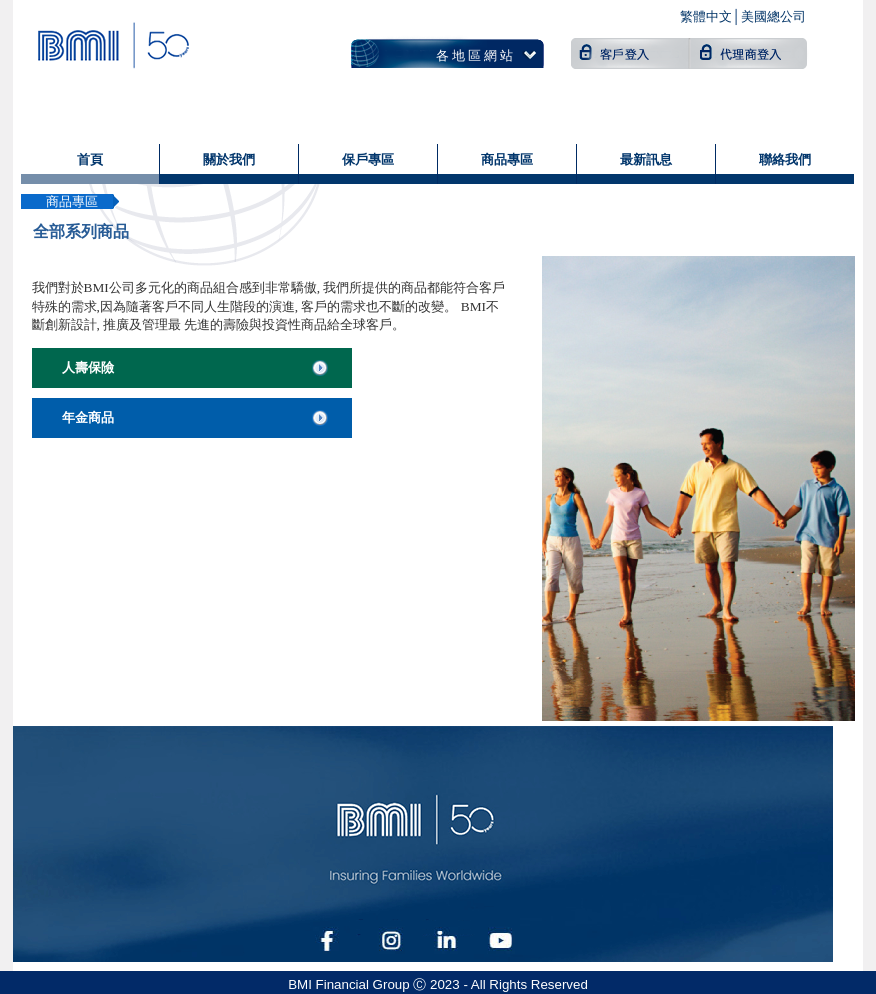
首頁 (90, 159)
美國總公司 (773, 16)
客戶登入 (630, 53)
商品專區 (507, 159)
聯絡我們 (785, 159)
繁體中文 (706, 16)
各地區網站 (476, 55)
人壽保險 (88, 367)
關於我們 (229, 159)
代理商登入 (749, 53)
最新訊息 (646, 159)
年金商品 (88, 417)
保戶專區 (368, 159)
